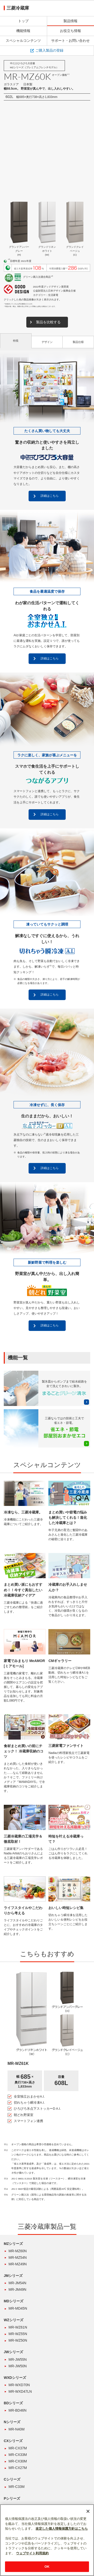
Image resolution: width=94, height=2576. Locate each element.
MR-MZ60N (18, 2251)
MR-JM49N (17, 2289)
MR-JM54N (17, 2283)
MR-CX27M (18, 2468)
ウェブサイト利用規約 (32, 2553)
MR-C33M (17, 2487)
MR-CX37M (18, 2448)
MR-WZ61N (18, 2327)
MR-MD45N (18, 2308)
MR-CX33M (18, 2455)
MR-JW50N (18, 2366)
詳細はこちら (50, 496)
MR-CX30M (18, 2461)
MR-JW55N (18, 2359)
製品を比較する (48, 322)
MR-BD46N (18, 2410)
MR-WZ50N (18, 2340)
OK (47, 2566)
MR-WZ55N (18, 2334)
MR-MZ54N (18, 2257)
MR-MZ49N (18, 2264)
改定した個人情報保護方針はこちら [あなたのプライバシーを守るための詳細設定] (62, 2528)
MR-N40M (17, 2429)
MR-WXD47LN (20, 2391)
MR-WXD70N (19, 2385)
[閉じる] (87, 2511)
